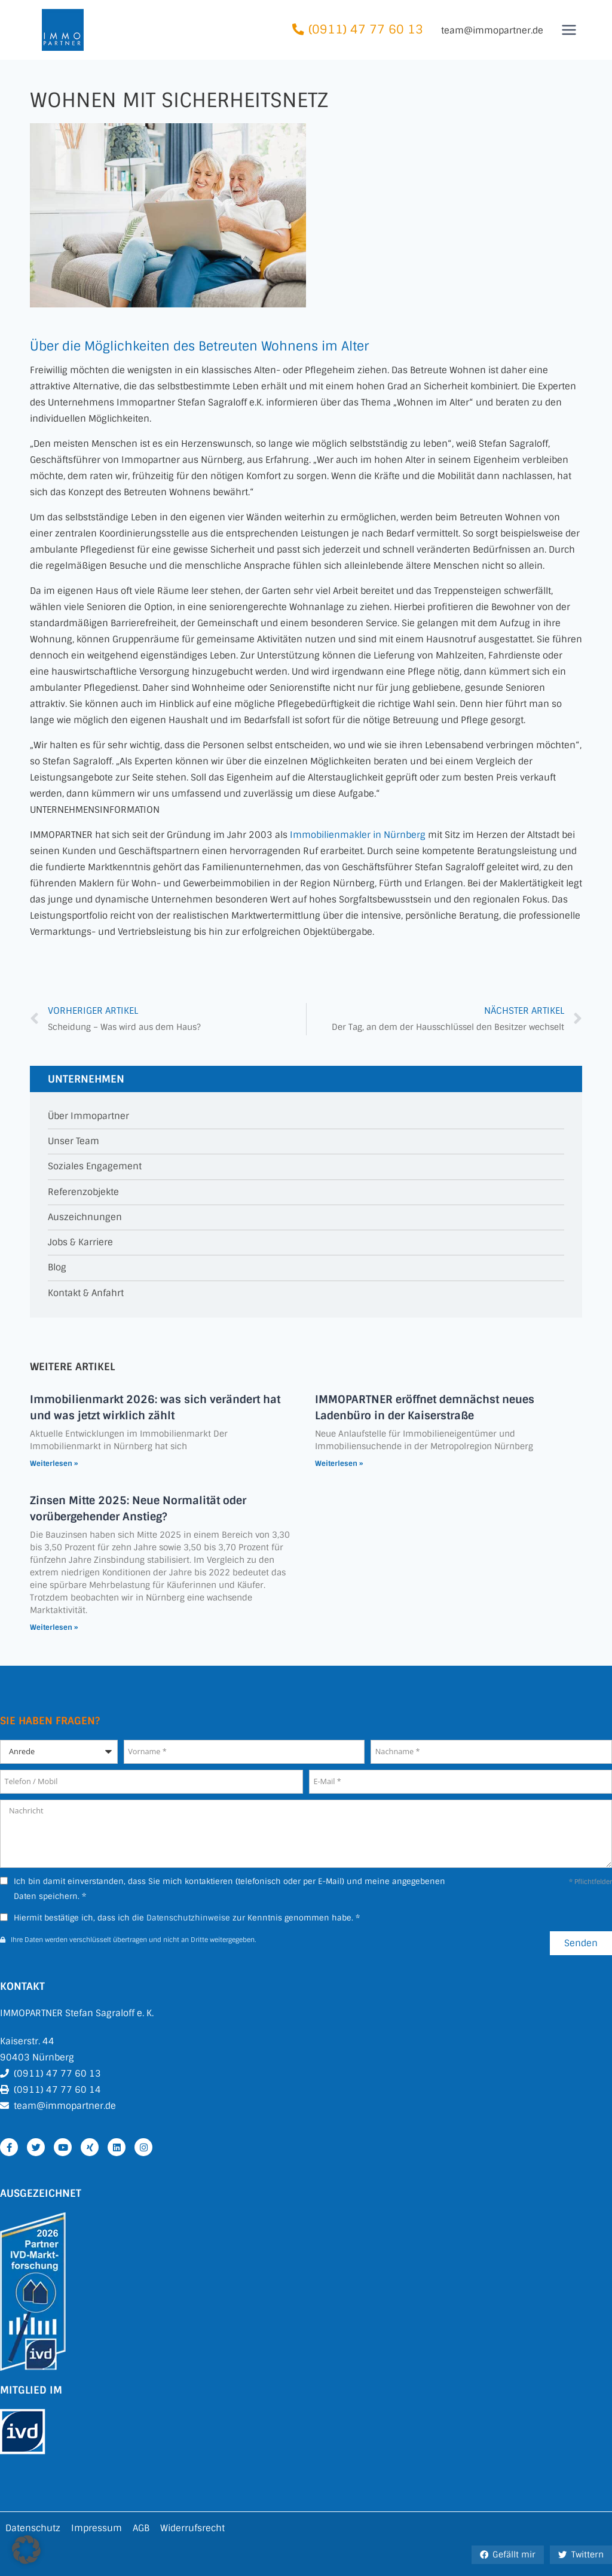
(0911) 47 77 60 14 (57, 2090)
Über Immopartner (88, 1116)
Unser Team (73, 1141)
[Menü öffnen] (568, 29)
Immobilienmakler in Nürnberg (358, 835)
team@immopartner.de (492, 30)
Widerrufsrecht (192, 2528)
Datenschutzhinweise (188, 1918)
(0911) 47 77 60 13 (365, 29)
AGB (141, 2528)
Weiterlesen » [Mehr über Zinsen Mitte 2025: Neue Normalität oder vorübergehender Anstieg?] (54, 1627)
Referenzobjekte (83, 1192)
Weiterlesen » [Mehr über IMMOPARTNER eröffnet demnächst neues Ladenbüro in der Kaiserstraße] (339, 1463)
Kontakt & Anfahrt (86, 1293)
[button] (26, 2549)
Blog (57, 1268)
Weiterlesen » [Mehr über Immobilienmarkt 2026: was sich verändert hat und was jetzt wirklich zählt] (54, 1463)
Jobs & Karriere (80, 1242)
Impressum (96, 2528)
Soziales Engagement (95, 1167)
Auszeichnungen (85, 1217)
